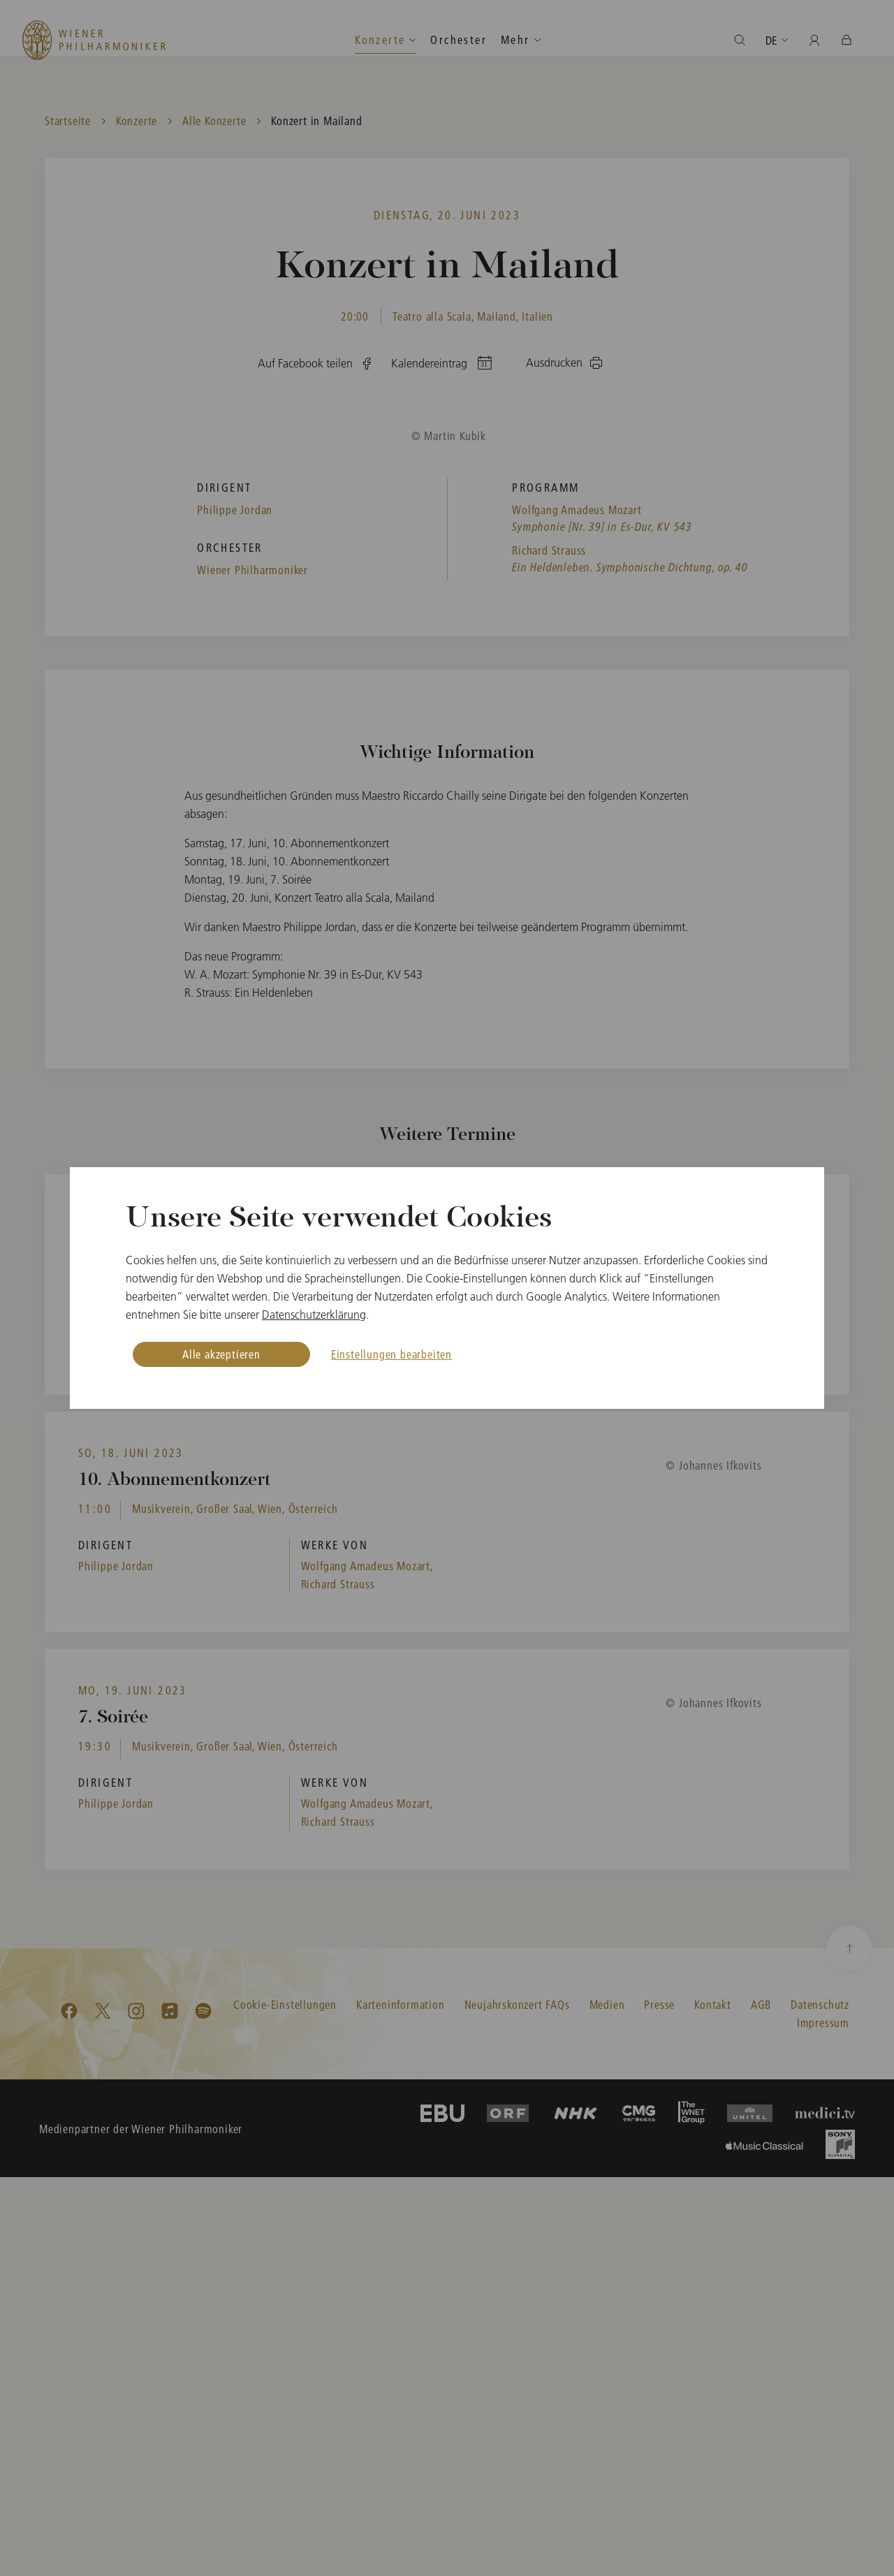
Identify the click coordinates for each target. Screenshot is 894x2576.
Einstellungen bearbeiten (391, 1354)
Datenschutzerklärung (314, 1315)
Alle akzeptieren (221, 1354)
